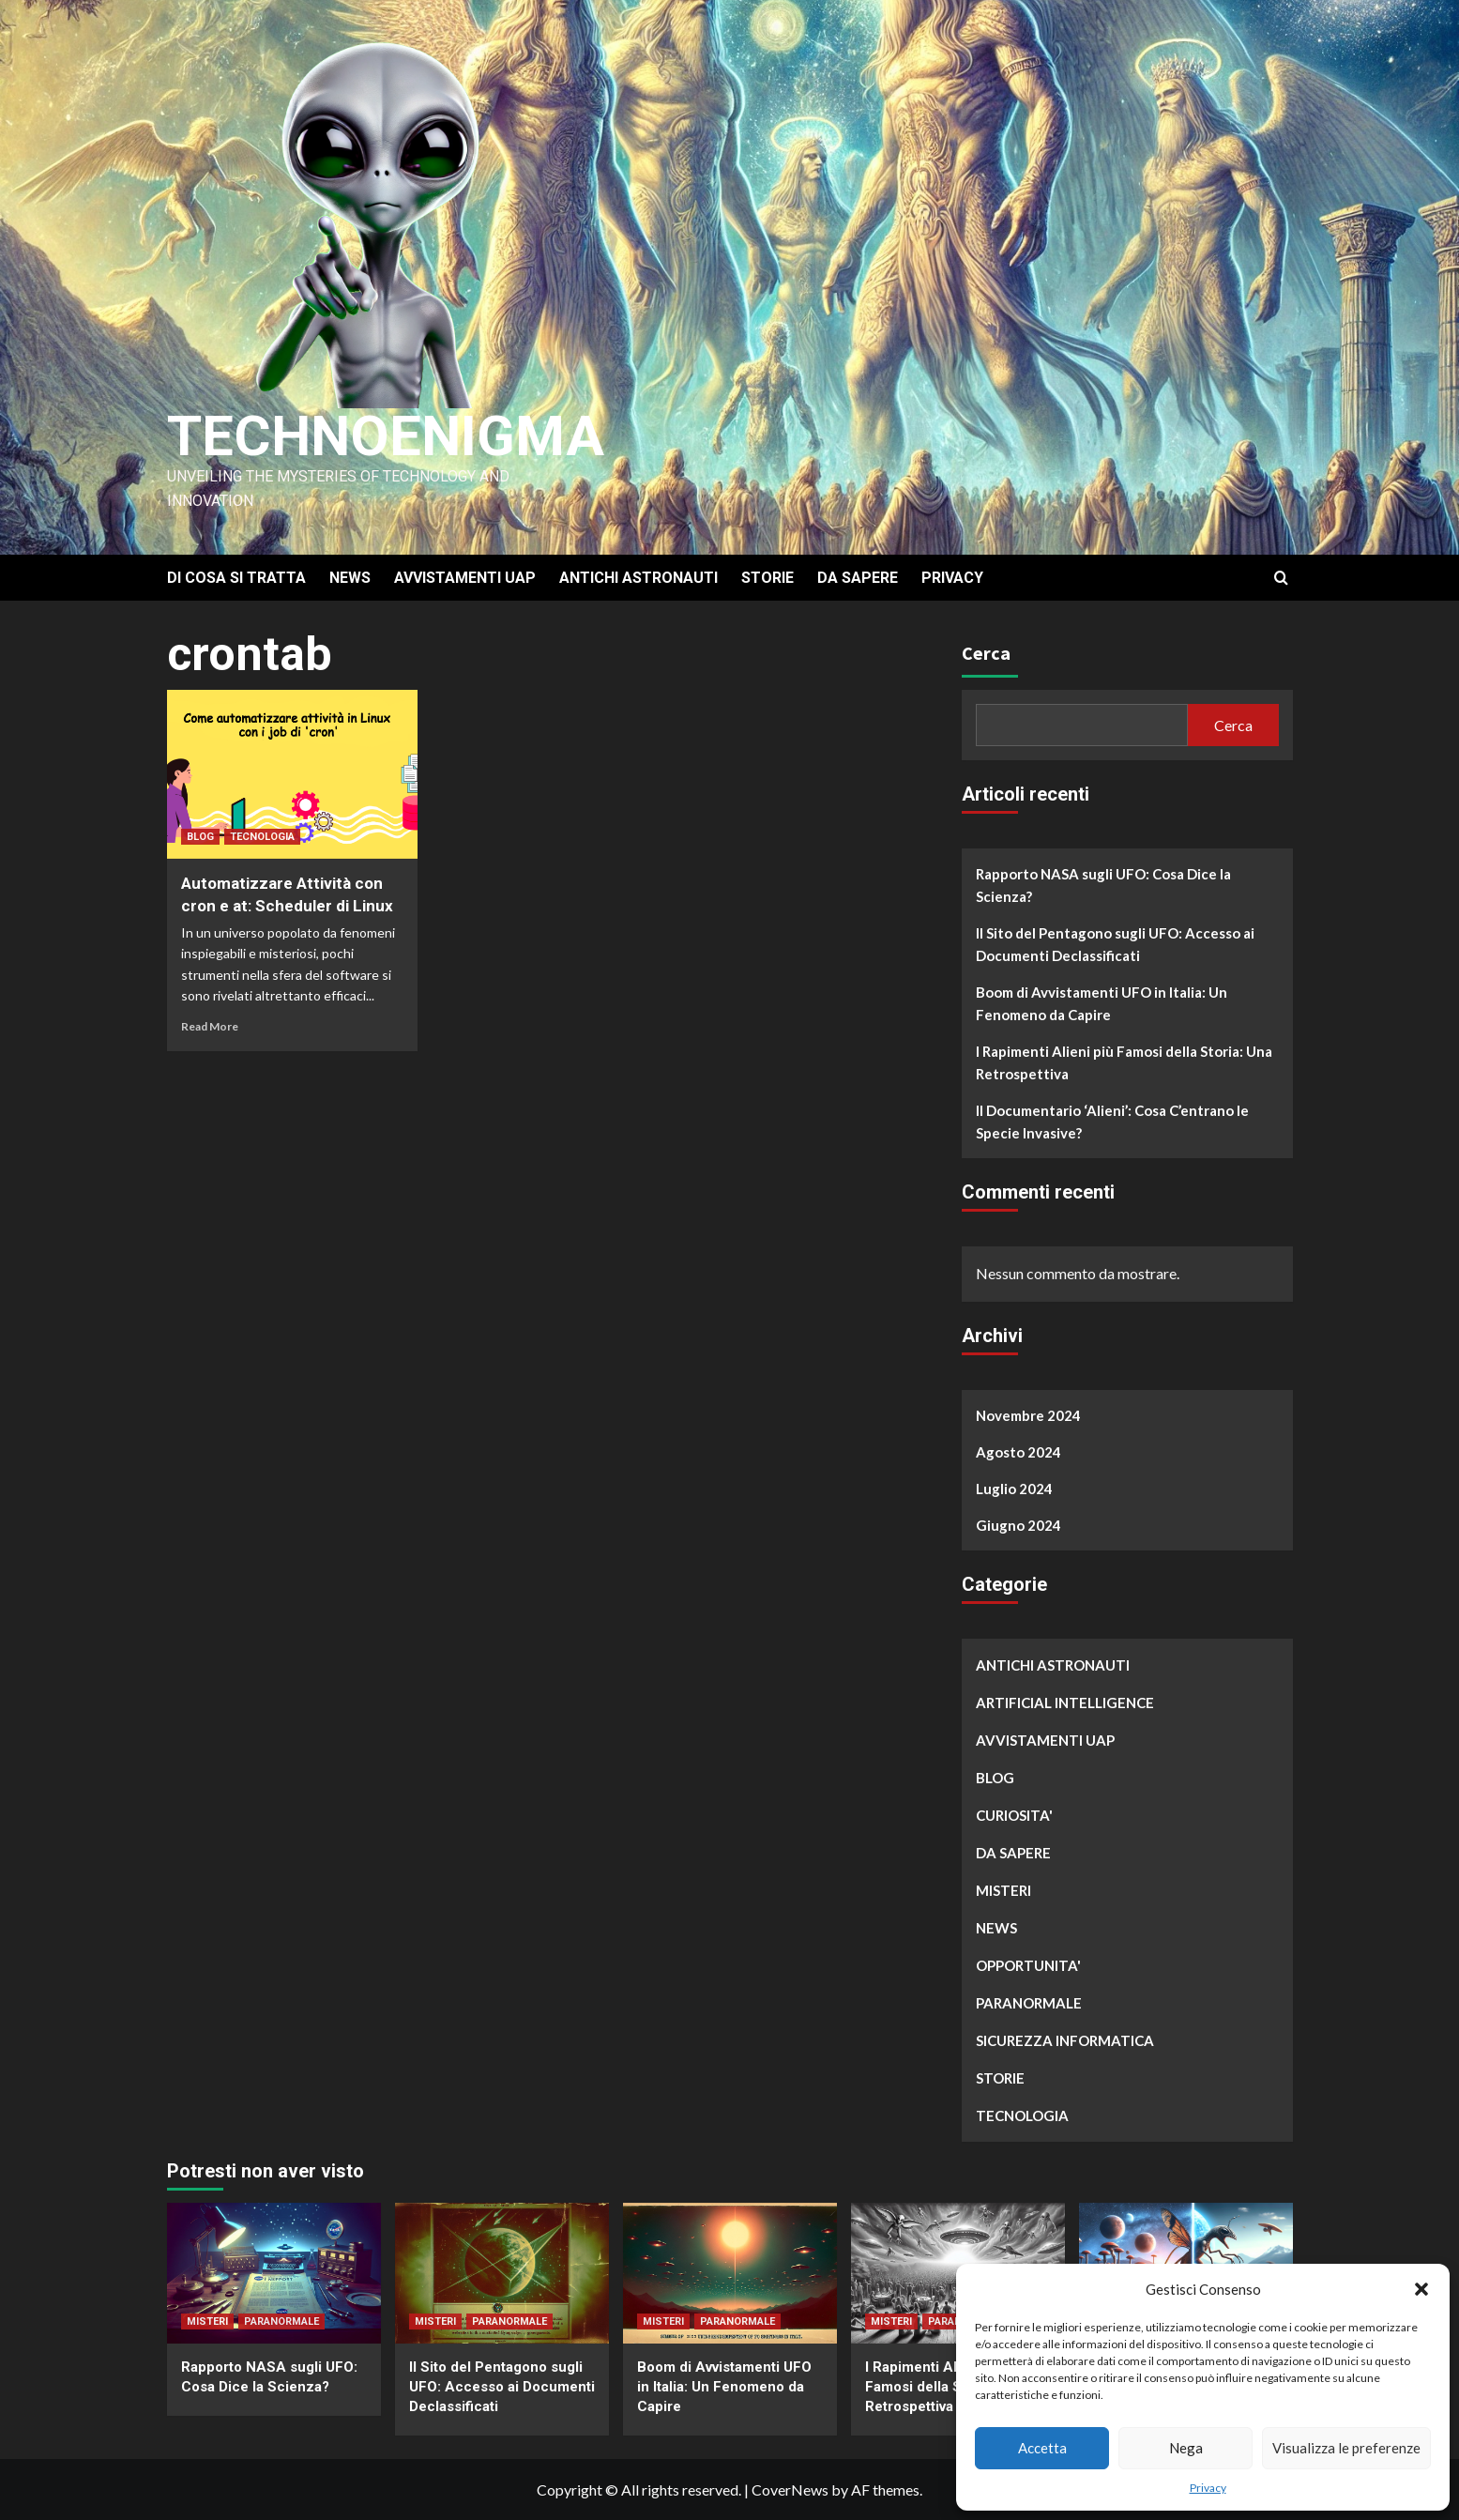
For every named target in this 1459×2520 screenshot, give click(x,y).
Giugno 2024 (1018, 1525)
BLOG (200, 837)
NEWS (350, 578)
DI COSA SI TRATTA (236, 578)
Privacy (1208, 2488)
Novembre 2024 (1028, 1415)
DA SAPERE (857, 578)
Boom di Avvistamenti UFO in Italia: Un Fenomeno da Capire (1101, 1003)
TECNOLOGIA (262, 837)
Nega (1186, 2447)
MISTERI (1003, 1890)
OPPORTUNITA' (1028, 1965)
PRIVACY (952, 578)
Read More (209, 1026)
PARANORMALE (1029, 2002)
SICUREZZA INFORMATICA (1065, 2040)
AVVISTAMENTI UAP (465, 578)
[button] (1421, 2289)
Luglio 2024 (1014, 1488)
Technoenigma (385, 436)
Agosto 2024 (1018, 1451)
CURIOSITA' (1014, 1815)
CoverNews (790, 2489)
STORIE (767, 578)
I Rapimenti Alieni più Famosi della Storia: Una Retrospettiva (1124, 1062)
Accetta (1042, 2447)
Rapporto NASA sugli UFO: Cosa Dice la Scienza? (1103, 885)
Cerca (986, 652)
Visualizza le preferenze (1346, 2447)
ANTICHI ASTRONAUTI (638, 578)
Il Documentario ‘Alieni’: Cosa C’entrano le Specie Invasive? (1112, 1121)
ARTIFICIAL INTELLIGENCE (1065, 1702)
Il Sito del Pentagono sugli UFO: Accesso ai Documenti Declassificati (1115, 944)
